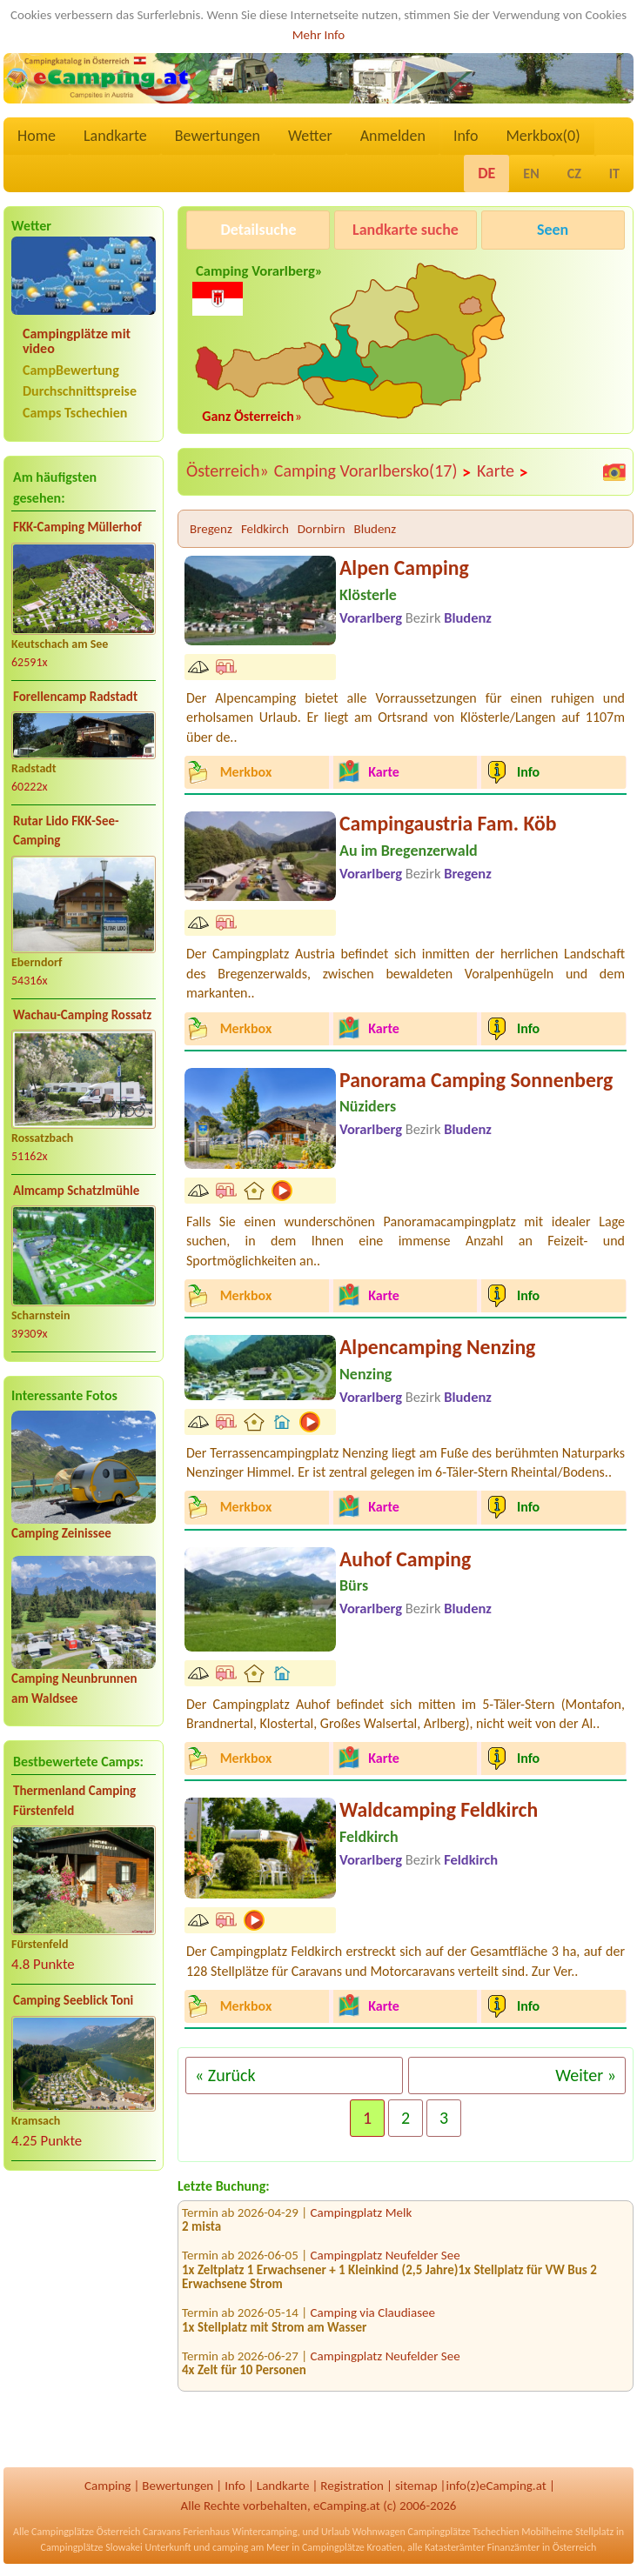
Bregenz (211, 529)
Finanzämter (513, 2547)
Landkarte (115, 135)
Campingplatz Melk (361, 2222)
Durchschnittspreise (80, 391)
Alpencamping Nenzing (437, 1346)
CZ (574, 173)
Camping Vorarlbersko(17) (373, 471)
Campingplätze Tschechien (463, 2532)
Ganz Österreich (248, 416)
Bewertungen (217, 135)
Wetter (310, 135)
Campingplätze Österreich (85, 2532)
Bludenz (375, 529)
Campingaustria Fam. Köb (447, 823)
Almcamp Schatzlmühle (76, 1190)
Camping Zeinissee (61, 1533)
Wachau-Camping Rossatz (82, 1015)
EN (531, 173)
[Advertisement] (83, 2321)
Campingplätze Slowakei (92, 2547)
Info (466, 135)
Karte (503, 471)
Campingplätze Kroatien (352, 2547)
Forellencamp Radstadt (75, 696)
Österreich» (227, 470)
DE (486, 173)
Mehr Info (318, 35)
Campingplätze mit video (77, 341)
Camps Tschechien (75, 412)
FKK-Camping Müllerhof (77, 527)
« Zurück (225, 2075)
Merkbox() (543, 135)
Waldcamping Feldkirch (438, 1809)
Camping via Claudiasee (373, 2322)
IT (614, 173)
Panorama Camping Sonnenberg (476, 1079)
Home (36, 135)
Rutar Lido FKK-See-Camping (66, 831)
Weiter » (585, 2075)
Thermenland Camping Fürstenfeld (74, 1801)
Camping (107, 2485)
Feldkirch (265, 529)
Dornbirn (321, 529)
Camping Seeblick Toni (73, 2000)
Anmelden (393, 135)
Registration (352, 2485)
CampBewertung (71, 370)
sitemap (416, 2485)
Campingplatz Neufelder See (385, 2264)
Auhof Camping (405, 1559)
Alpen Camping (404, 567)
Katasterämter (455, 2547)
